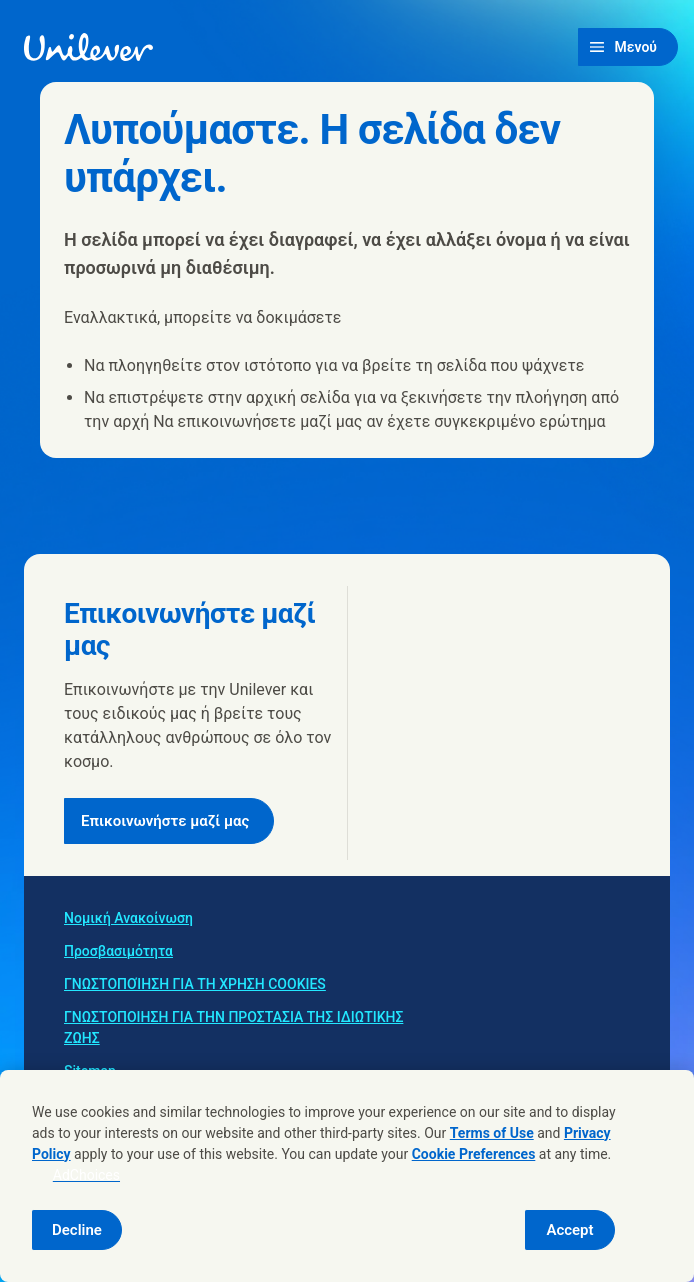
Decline (77, 1230)
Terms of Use (492, 1133)
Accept (569, 1230)
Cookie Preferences (474, 1154)
